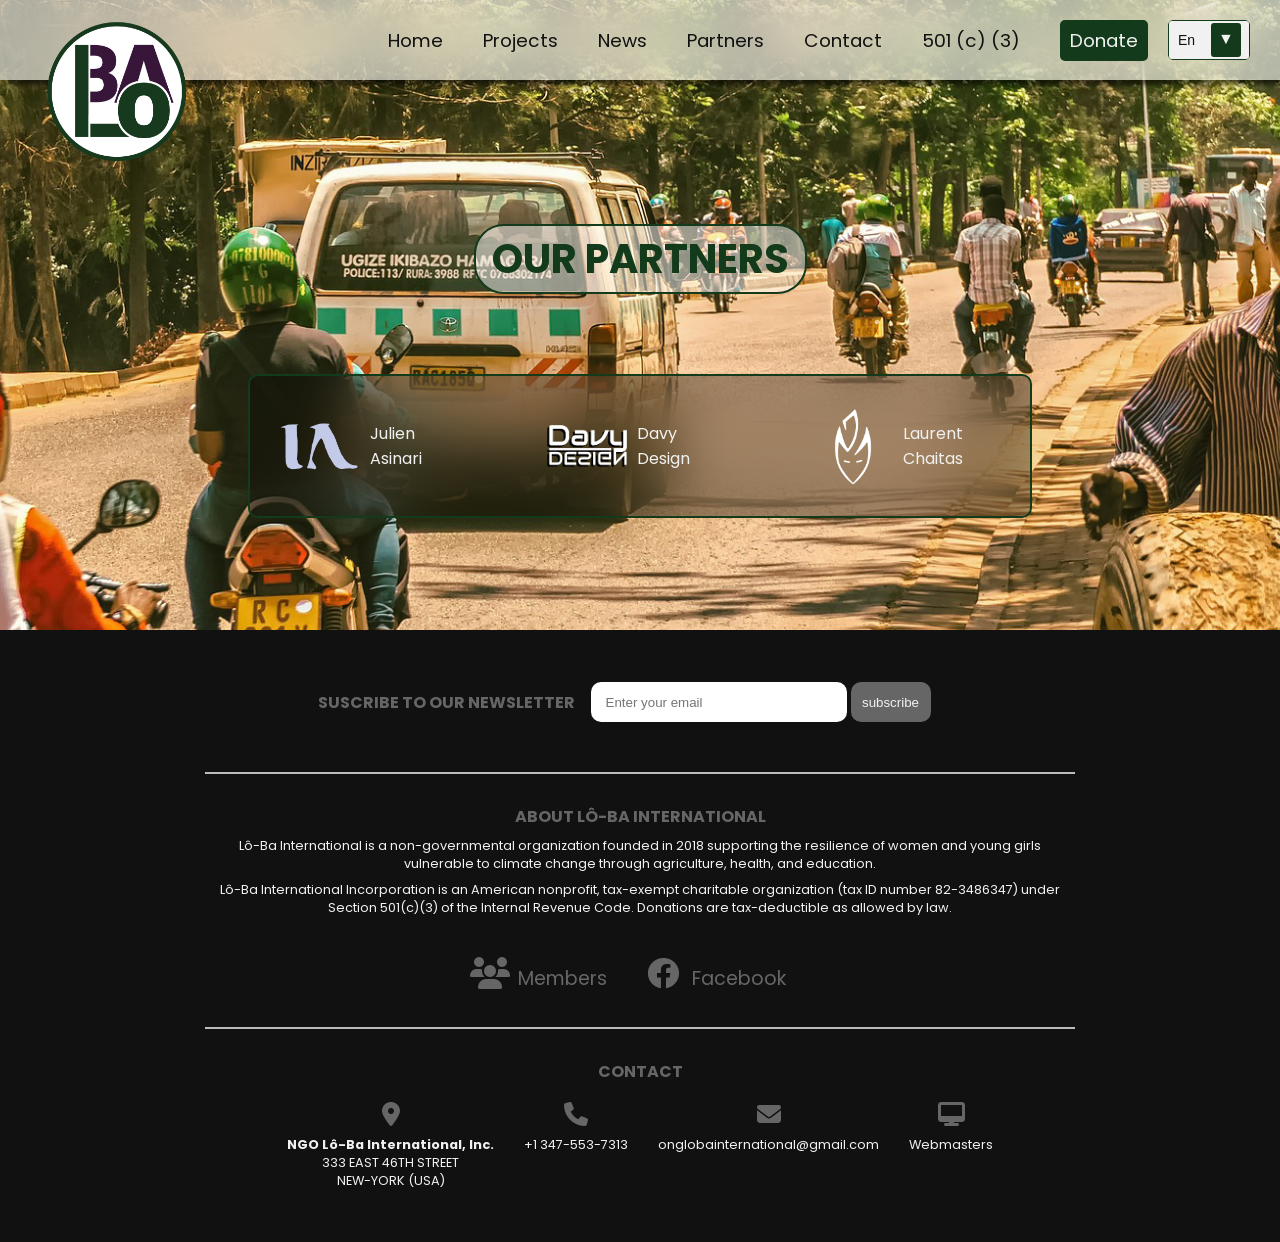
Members (534, 973)
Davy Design (663, 446)
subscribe (890, 702)
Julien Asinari (396, 446)
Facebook (712, 973)
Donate (1104, 40)
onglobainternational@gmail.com (768, 1144)
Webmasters (951, 1144)
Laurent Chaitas (933, 446)
